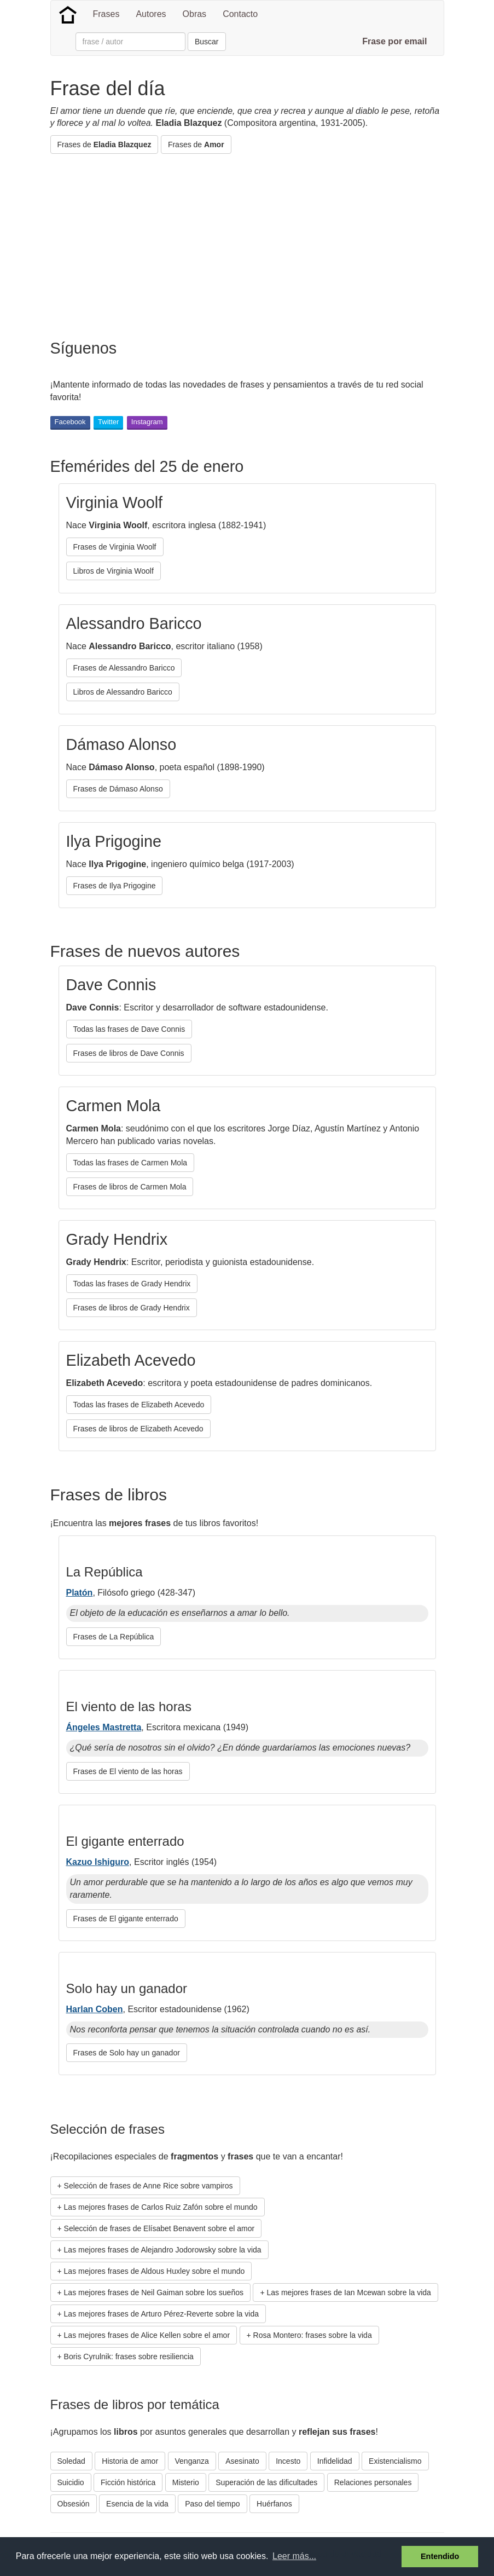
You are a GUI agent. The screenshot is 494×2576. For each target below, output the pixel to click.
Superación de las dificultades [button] (266, 2482)
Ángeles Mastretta (104, 1727)
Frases (106, 14)
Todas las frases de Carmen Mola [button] (130, 1162)
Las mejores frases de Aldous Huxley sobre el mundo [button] (154, 2271)
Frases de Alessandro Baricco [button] (124, 667)
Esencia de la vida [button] (137, 2503)
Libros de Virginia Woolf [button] (113, 571)
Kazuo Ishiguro (98, 1862)
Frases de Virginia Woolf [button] (114, 546)
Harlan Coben (94, 2009)
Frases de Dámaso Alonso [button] (118, 788)
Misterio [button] (185, 2482)
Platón (79, 1592)
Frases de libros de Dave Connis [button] (128, 1053)
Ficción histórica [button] (128, 2482)
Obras (195, 14)
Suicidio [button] (70, 2482)
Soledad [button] (71, 2461)
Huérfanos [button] (274, 2503)
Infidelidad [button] (334, 2461)
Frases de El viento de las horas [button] (128, 1771)
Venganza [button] (192, 2461)
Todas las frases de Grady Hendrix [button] (132, 1283)
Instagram (147, 422)
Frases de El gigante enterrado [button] (125, 1918)
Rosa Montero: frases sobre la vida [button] (312, 2335)
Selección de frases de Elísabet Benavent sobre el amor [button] (159, 2228)
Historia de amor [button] (130, 2461)
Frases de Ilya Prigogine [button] (114, 885)
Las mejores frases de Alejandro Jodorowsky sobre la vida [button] (162, 2249)
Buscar (207, 41)
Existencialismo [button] (395, 2461)
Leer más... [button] (294, 2556)
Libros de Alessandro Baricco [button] (122, 692)
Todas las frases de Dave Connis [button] (129, 1029)
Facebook (70, 422)
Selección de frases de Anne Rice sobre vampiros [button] (148, 2185)
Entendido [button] (440, 2556)
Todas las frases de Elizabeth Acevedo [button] (139, 1404)
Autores (151, 14)
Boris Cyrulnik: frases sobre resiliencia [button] (129, 2356)
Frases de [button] (104, 144)
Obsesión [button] (73, 2503)
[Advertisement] (249, 241)
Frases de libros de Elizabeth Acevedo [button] (138, 1428)
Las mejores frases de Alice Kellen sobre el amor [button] (147, 2335)
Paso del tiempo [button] (212, 2503)
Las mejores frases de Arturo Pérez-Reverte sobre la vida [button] (161, 2313)
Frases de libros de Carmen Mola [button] (130, 1186)
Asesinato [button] (242, 2461)
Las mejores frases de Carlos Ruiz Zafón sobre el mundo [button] (161, 2207)
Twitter (108, 422)
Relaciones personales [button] (373, 2482)
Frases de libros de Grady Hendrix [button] (131, 1307)
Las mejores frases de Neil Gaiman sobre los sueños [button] (153, 2292)
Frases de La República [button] (113, 1636)
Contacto (240, 14)
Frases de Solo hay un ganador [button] (126, 2052)
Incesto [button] (288, 2461)
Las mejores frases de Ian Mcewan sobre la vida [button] (349, 2292)
